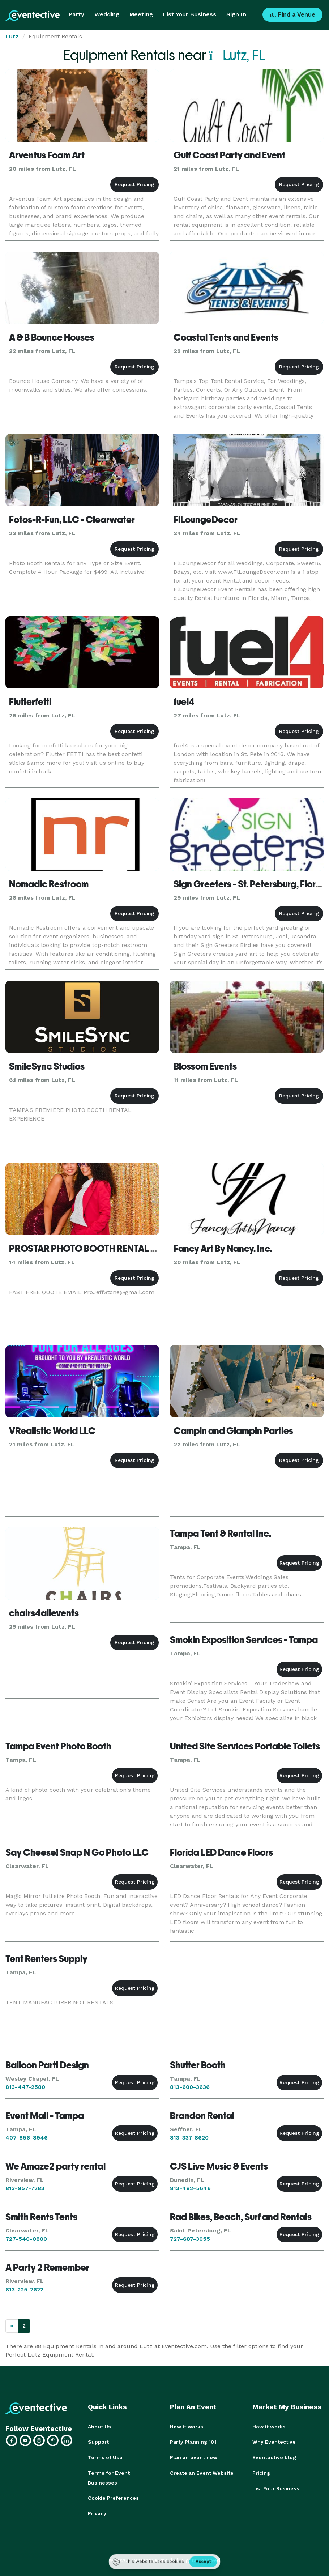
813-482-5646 (190, 2188)
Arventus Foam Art (47, 155)
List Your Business (189, 14)
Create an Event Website (202, 2472)
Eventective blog (274, 2457)
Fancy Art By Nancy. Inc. (223, 1248)
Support (98, 2442)
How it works (186, 2427)
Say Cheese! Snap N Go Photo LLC (77, 1852)
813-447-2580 (25, 2087)
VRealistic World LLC (52, 1430)
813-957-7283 (24, 2188)
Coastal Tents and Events (226, 337)
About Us (99, 2427)
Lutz (12, 36)
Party (76, 14)
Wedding (106, 14)
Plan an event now (193, 2457)
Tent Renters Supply (46, 1958)
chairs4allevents (44, 1613)
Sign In (236, 14)
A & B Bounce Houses (51, 337)
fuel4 (184, 701)
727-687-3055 (190, 2238)
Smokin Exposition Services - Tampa (244, 1639)
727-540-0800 (26, 2238)
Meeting (141, 14)
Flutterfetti (30, 701)
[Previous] (11, 2326)
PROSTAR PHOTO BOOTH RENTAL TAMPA (94, 1248)
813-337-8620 (189, 2137)
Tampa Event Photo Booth (58, 1746)
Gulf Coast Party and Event (229, 155)
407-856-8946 (26, 2137)
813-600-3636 (190, 2087)
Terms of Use (105, 2457)
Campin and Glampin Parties (233, 1430)
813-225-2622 (24, 2289)
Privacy (97, 2512)
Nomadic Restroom (49, 884)
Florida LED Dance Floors (221, 1852)
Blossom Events (205, 1066)
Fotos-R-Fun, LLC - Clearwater (72, 519)
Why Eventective (274, 2442)
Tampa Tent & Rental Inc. (220, 1533)
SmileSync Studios (47, 1066)
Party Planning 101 (193, 2442)
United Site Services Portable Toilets (245, 1746)
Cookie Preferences (113, 2497)
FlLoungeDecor (206, 519)
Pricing (261, 2472)
